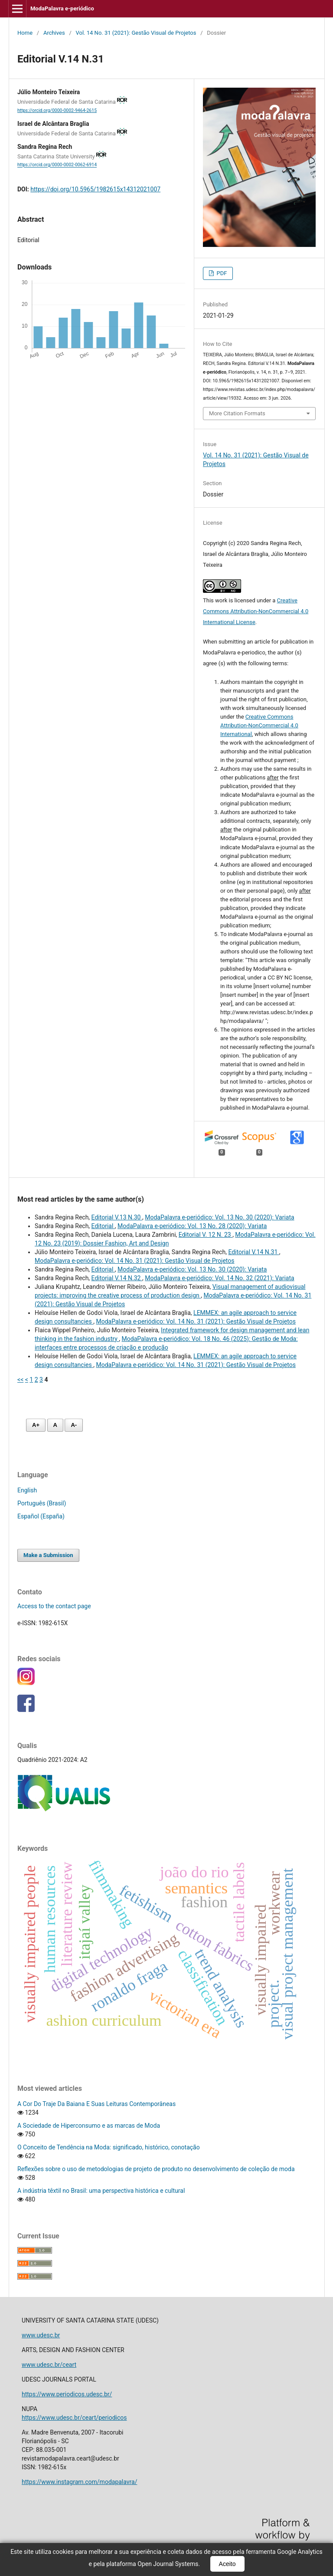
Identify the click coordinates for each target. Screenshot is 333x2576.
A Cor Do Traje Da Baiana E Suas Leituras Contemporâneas (96, 2103)
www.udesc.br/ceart (49, 2364)
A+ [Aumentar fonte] (35, 1425)
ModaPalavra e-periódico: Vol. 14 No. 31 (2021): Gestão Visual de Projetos (134, 1260)
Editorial (103, 1225)
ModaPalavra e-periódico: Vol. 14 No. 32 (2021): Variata (219, 1278)
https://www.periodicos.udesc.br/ (67, 2394)
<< (20, 1379)
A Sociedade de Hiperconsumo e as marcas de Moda (88, 2125)
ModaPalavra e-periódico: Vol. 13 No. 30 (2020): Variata (219, 1217)
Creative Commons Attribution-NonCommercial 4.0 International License (255, 611)
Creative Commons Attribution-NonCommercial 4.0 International (259, 725)
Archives (54, 33)
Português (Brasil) (41, 1503)
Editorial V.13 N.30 (116, 1217)
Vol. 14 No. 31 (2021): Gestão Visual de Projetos (136, 33)
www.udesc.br (41, 2335)
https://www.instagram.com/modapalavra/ (79, 2481)
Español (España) (41, 1516)
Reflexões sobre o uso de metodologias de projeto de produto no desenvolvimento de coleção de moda (156, 2168)
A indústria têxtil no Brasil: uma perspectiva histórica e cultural (101, 2190)
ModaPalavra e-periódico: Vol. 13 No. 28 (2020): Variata (192, 1225)
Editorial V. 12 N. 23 (205, 1234)
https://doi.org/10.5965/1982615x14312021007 (95, 189)
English (27, 1490)
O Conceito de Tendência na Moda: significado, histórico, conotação (108, 2147)
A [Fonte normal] (55, 1425)
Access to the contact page (54, 1606)
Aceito (227, 2563)
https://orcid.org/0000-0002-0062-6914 (57, 165)
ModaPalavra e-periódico (62, 8)
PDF (221, 273)
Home (25, 33)
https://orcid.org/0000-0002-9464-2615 (57, 110)
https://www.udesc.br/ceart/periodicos (74, 2417)
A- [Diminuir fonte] (74, 1425)
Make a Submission (48, 1555)
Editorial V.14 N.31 (253, 1252)
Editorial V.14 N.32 (116, 1278)
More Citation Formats (237, 413)
